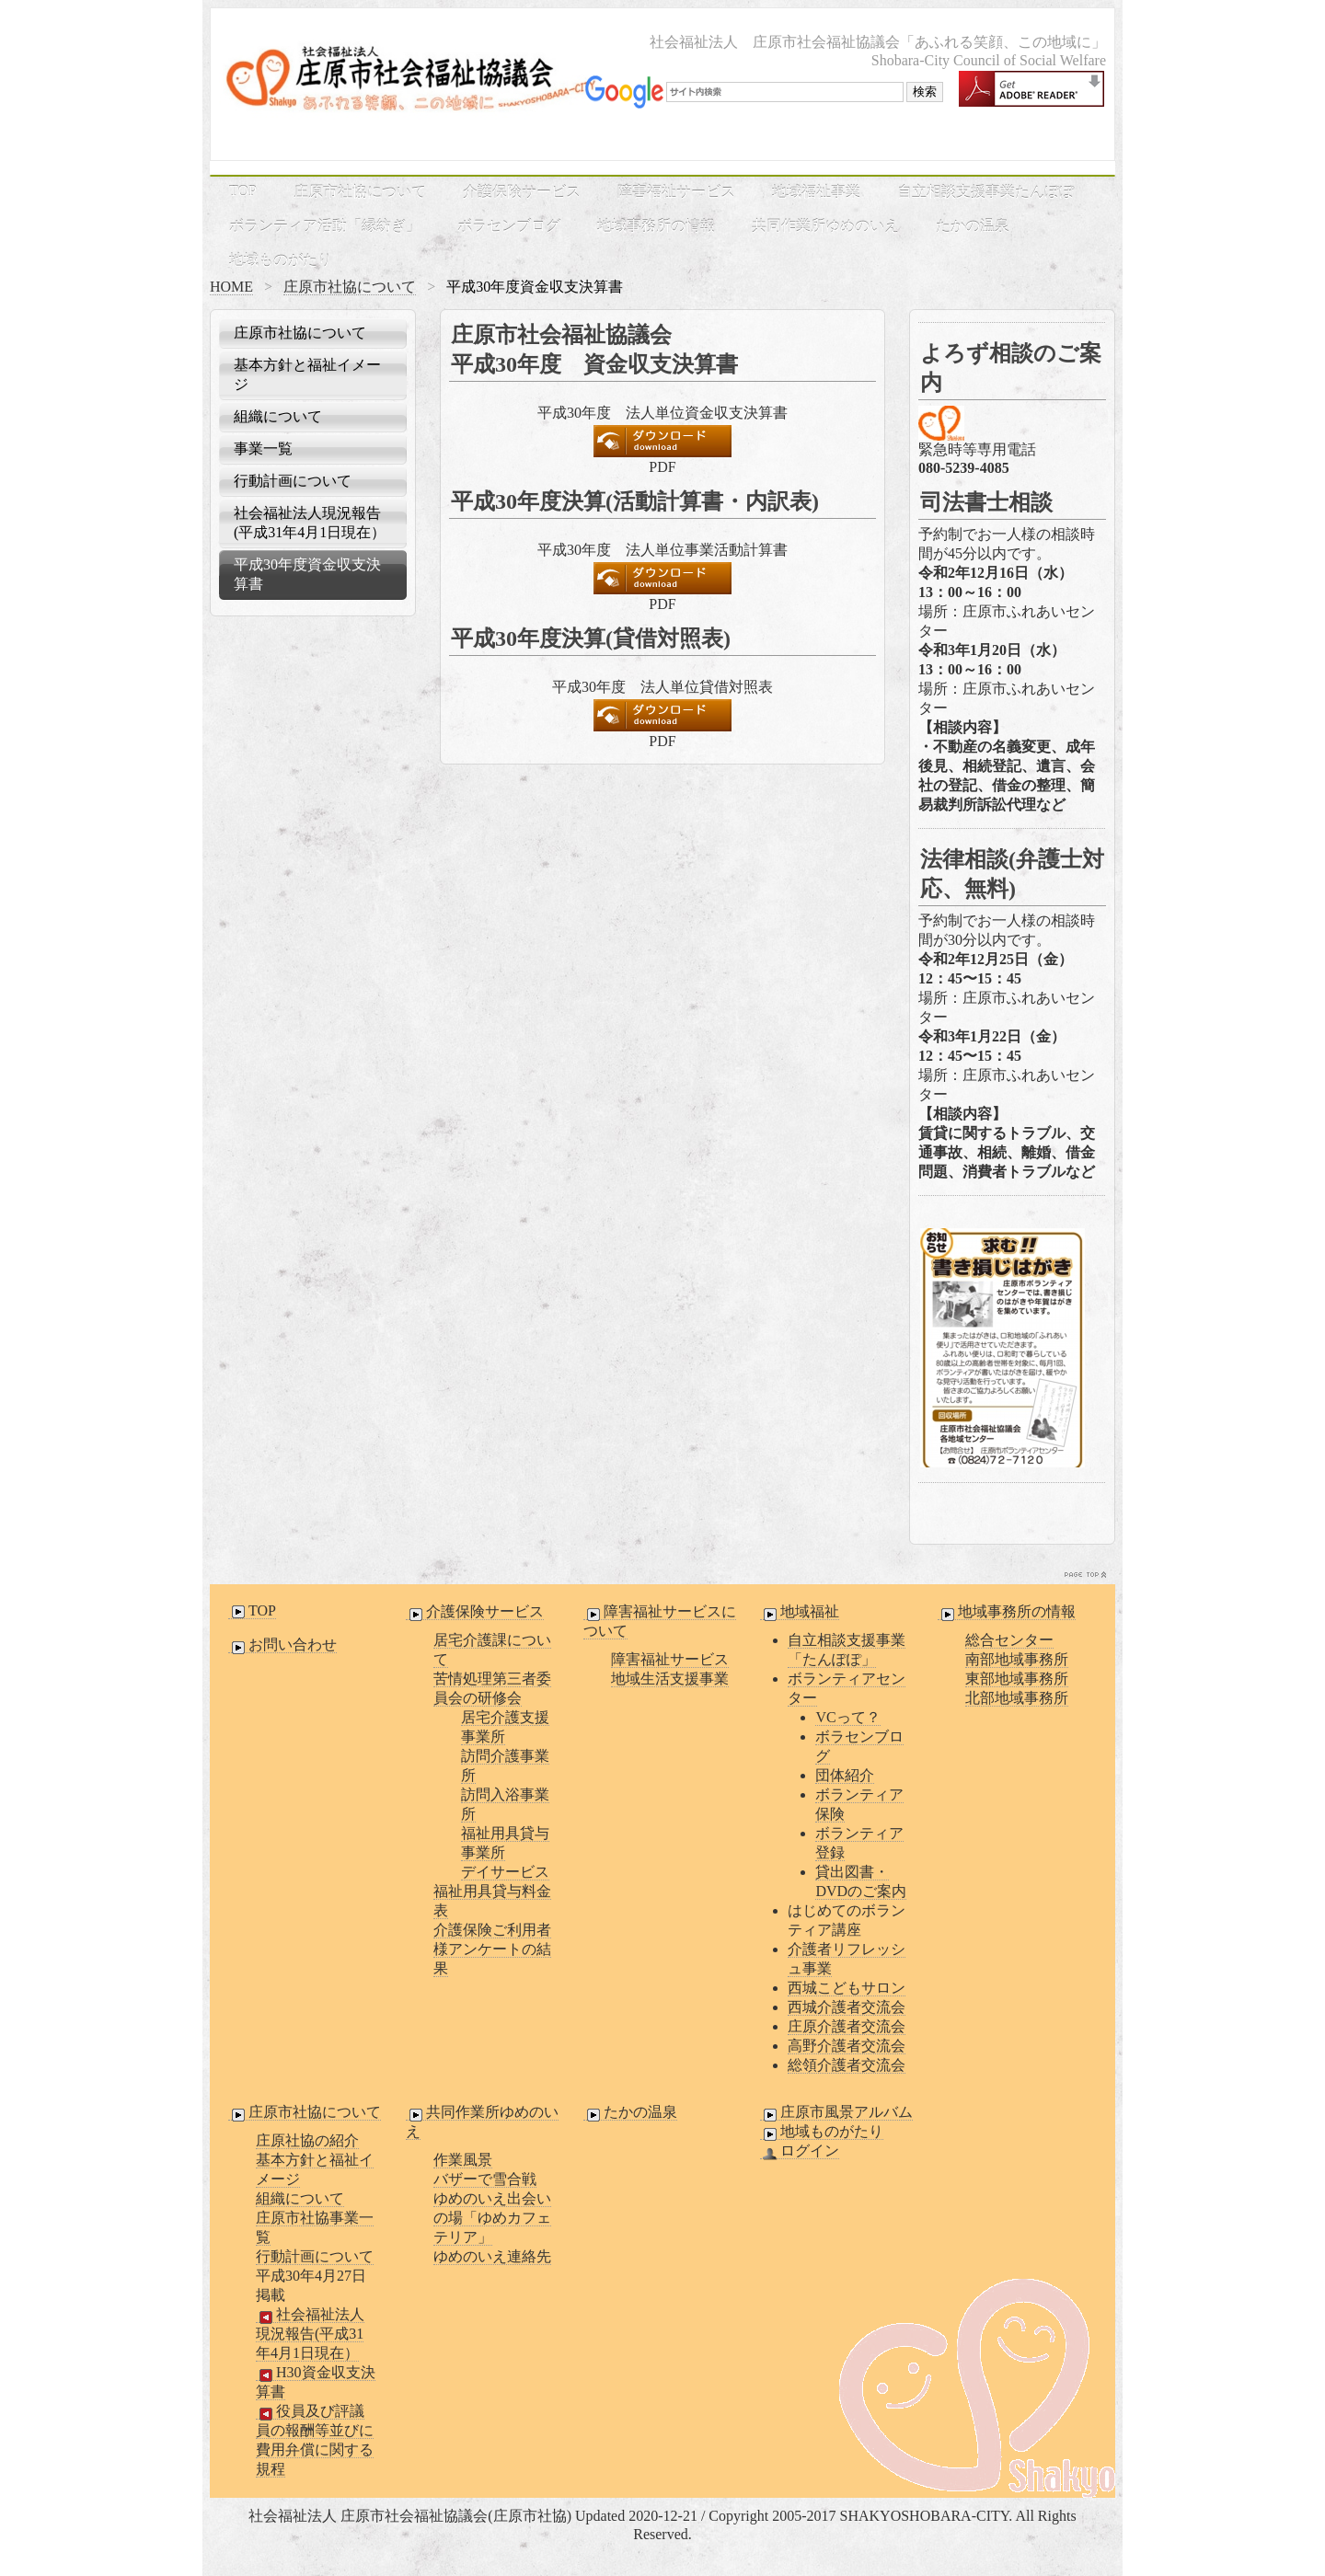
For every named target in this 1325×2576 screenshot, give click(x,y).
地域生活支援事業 (670, 1678)
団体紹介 (844, 1775)
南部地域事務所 (1016, 1659)
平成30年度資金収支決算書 (307, 574)
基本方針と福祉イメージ (307, 374)
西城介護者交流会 (846, 2007)
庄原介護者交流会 (846, 2026)
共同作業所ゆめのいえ (825, 226)
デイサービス (505, 1872)
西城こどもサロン (846, 1987)
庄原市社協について (360, 192)
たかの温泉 (972, 226)
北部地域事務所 (1016, 1698)
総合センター (1009, 1640)
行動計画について (292, 481)
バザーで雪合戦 (484, 2179)
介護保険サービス (522, 192)
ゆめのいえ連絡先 (492, 2256)
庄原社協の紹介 (307, 2140)
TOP (243, 191)
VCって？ (847, 1717)
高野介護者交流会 (846, 2045)
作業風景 (462, 2160)
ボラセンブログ (508, 226)
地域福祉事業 (816, 192)
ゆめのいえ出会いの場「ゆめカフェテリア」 (492, 2218)
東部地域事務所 (1016, 1678)
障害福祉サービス (676, 192)
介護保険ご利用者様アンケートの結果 (492, 1949)
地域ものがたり (280, 260)
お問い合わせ (282, 1645)
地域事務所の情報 (656, 226)
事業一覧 (263, 448)
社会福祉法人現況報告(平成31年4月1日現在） (310, 522)
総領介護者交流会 (846, 2065)
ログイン (799, 2151)
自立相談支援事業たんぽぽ (985, 192)
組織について (278, 416)
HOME (231, 286)
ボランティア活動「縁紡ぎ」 (325, 226)
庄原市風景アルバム (836, 2112)
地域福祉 (799, 1612)
